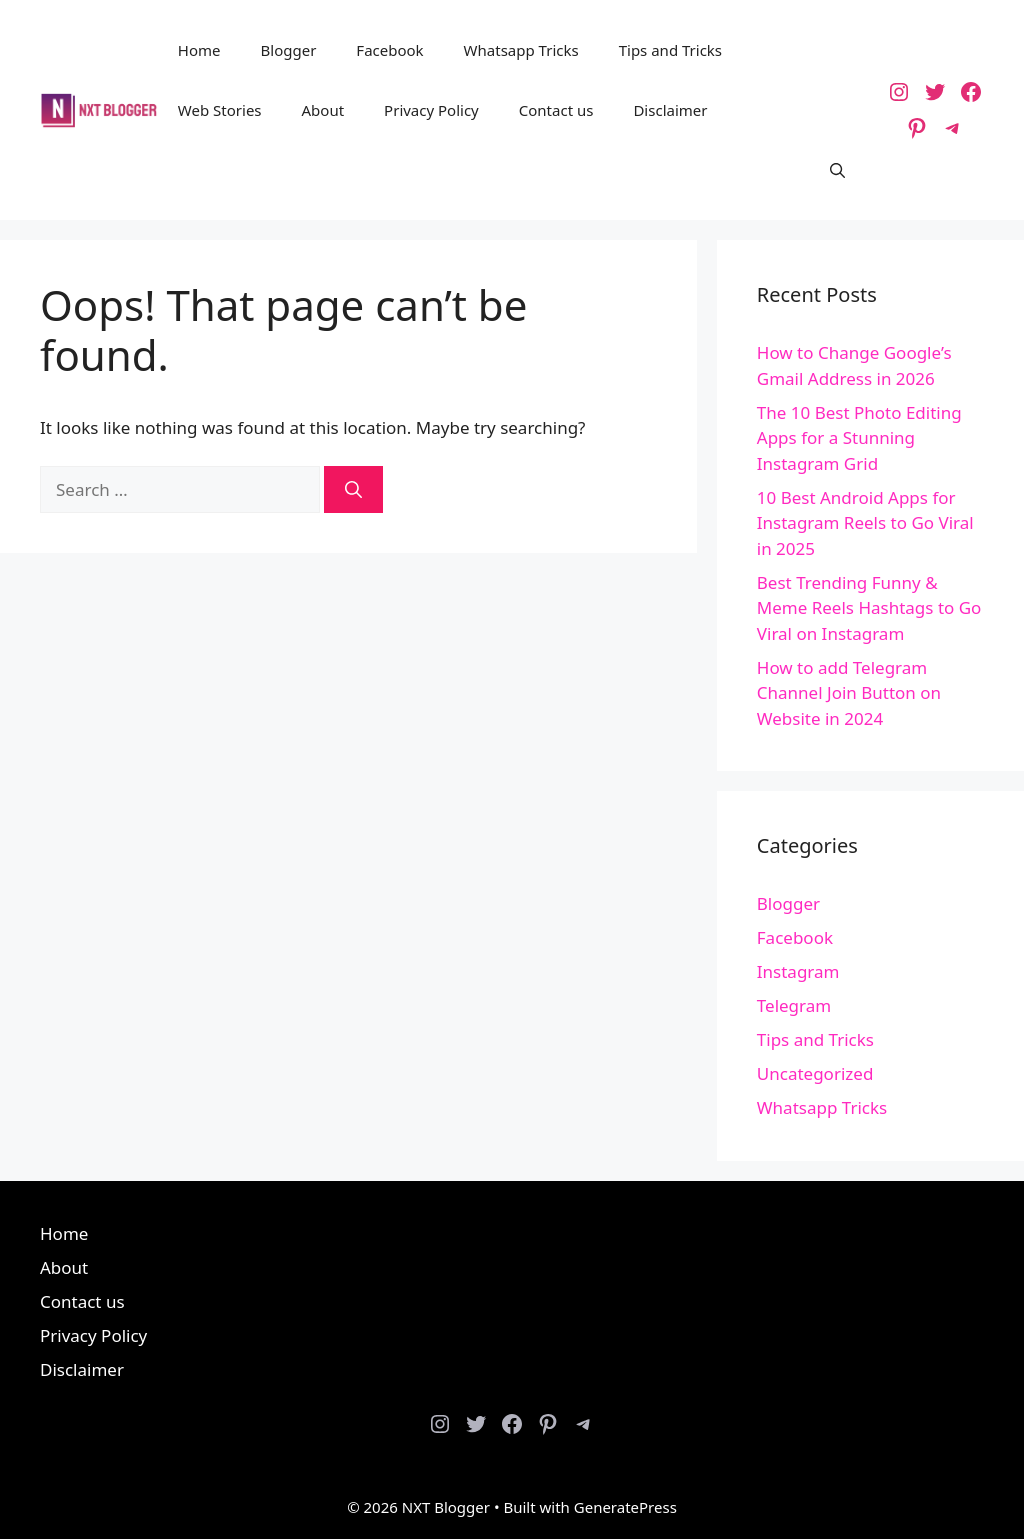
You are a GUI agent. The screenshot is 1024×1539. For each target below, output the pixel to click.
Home (199, 50)
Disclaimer (670, 110)
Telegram (794, 1005)
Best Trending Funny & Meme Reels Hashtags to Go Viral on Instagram (869, 608)
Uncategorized (815, 1073)
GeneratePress (625, 1507)
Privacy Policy (431, 110)
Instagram (798, 971)
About (323, 110)
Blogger (289, 50)
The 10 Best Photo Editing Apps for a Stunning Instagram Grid (859, 438)
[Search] (353, 490)
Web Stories (220, 110)
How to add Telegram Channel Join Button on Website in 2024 (849, 693)
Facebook (389, 50)
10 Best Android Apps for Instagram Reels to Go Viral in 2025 (865, 523)
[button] (837, 170)
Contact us (556, 110)
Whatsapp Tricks (521, 50)
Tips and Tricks (670, 50)
